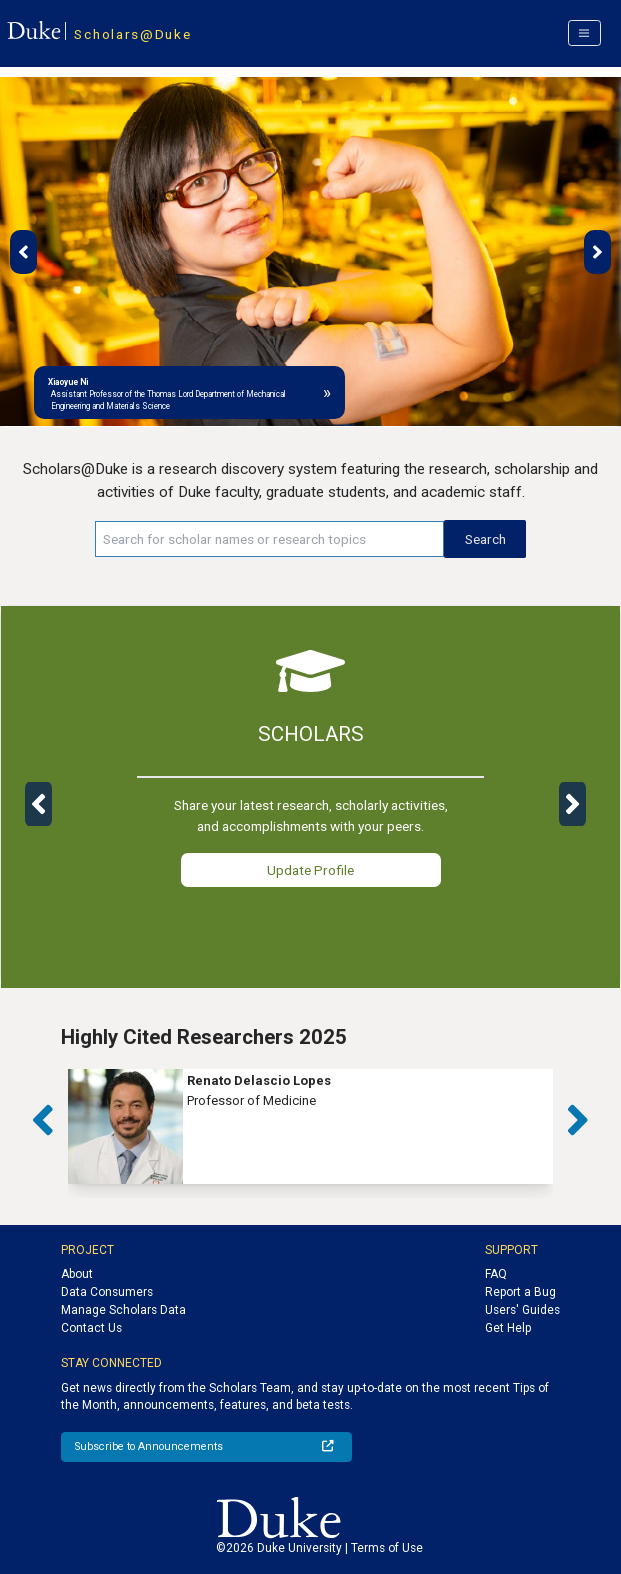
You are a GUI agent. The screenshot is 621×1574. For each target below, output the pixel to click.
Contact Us (91, 1328)
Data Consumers (107, 1292)
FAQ (496, 1274)
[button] (23, 252)
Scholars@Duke (132, 34)
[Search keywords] (269, 539)
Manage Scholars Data (123, 1310)
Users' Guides (522, 1310)
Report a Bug (520, 1292)
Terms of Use (387, 1548)
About (77, 1274)
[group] (310, 1126)
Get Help (508, 1328)
